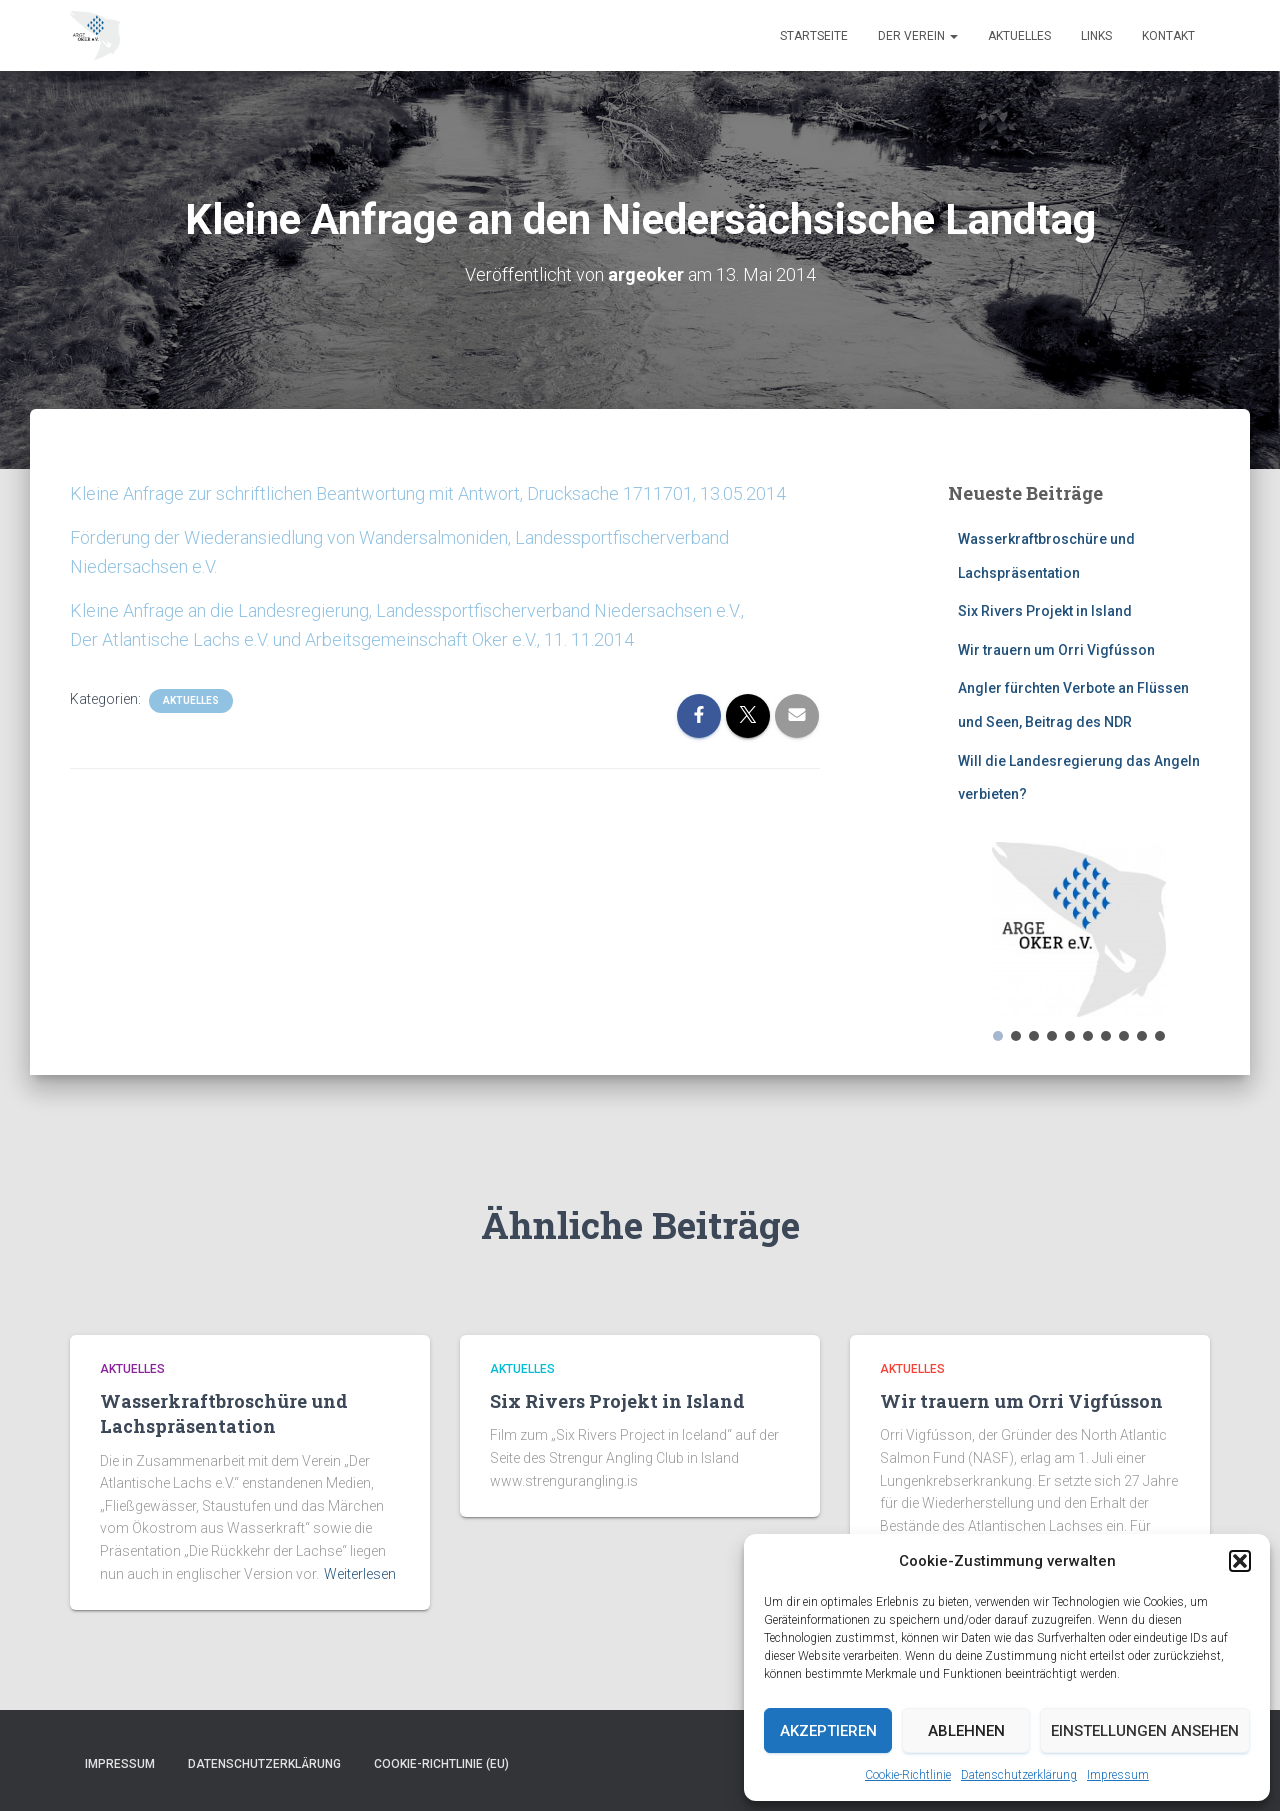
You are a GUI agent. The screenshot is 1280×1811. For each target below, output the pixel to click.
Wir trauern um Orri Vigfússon (1056, 650)
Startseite (814, 36)
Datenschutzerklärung (1019, 1775)
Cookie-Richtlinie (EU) (441, 1764)
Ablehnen (966, 1731)
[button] (1240, 1561)
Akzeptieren (828, 1731)
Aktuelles (1019, 36)
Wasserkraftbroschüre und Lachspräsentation (224, 1413)
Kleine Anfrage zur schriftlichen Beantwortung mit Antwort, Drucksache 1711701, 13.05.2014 (428, 493)
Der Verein (918, 36)
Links (1096, 36)
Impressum (1118, 1775)
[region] (1079, 943)
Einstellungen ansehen (1145, 1731)
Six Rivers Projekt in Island (1045, 611)
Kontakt (1168, 36)
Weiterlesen (360, 1574)
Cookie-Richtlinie (908, 1775)
